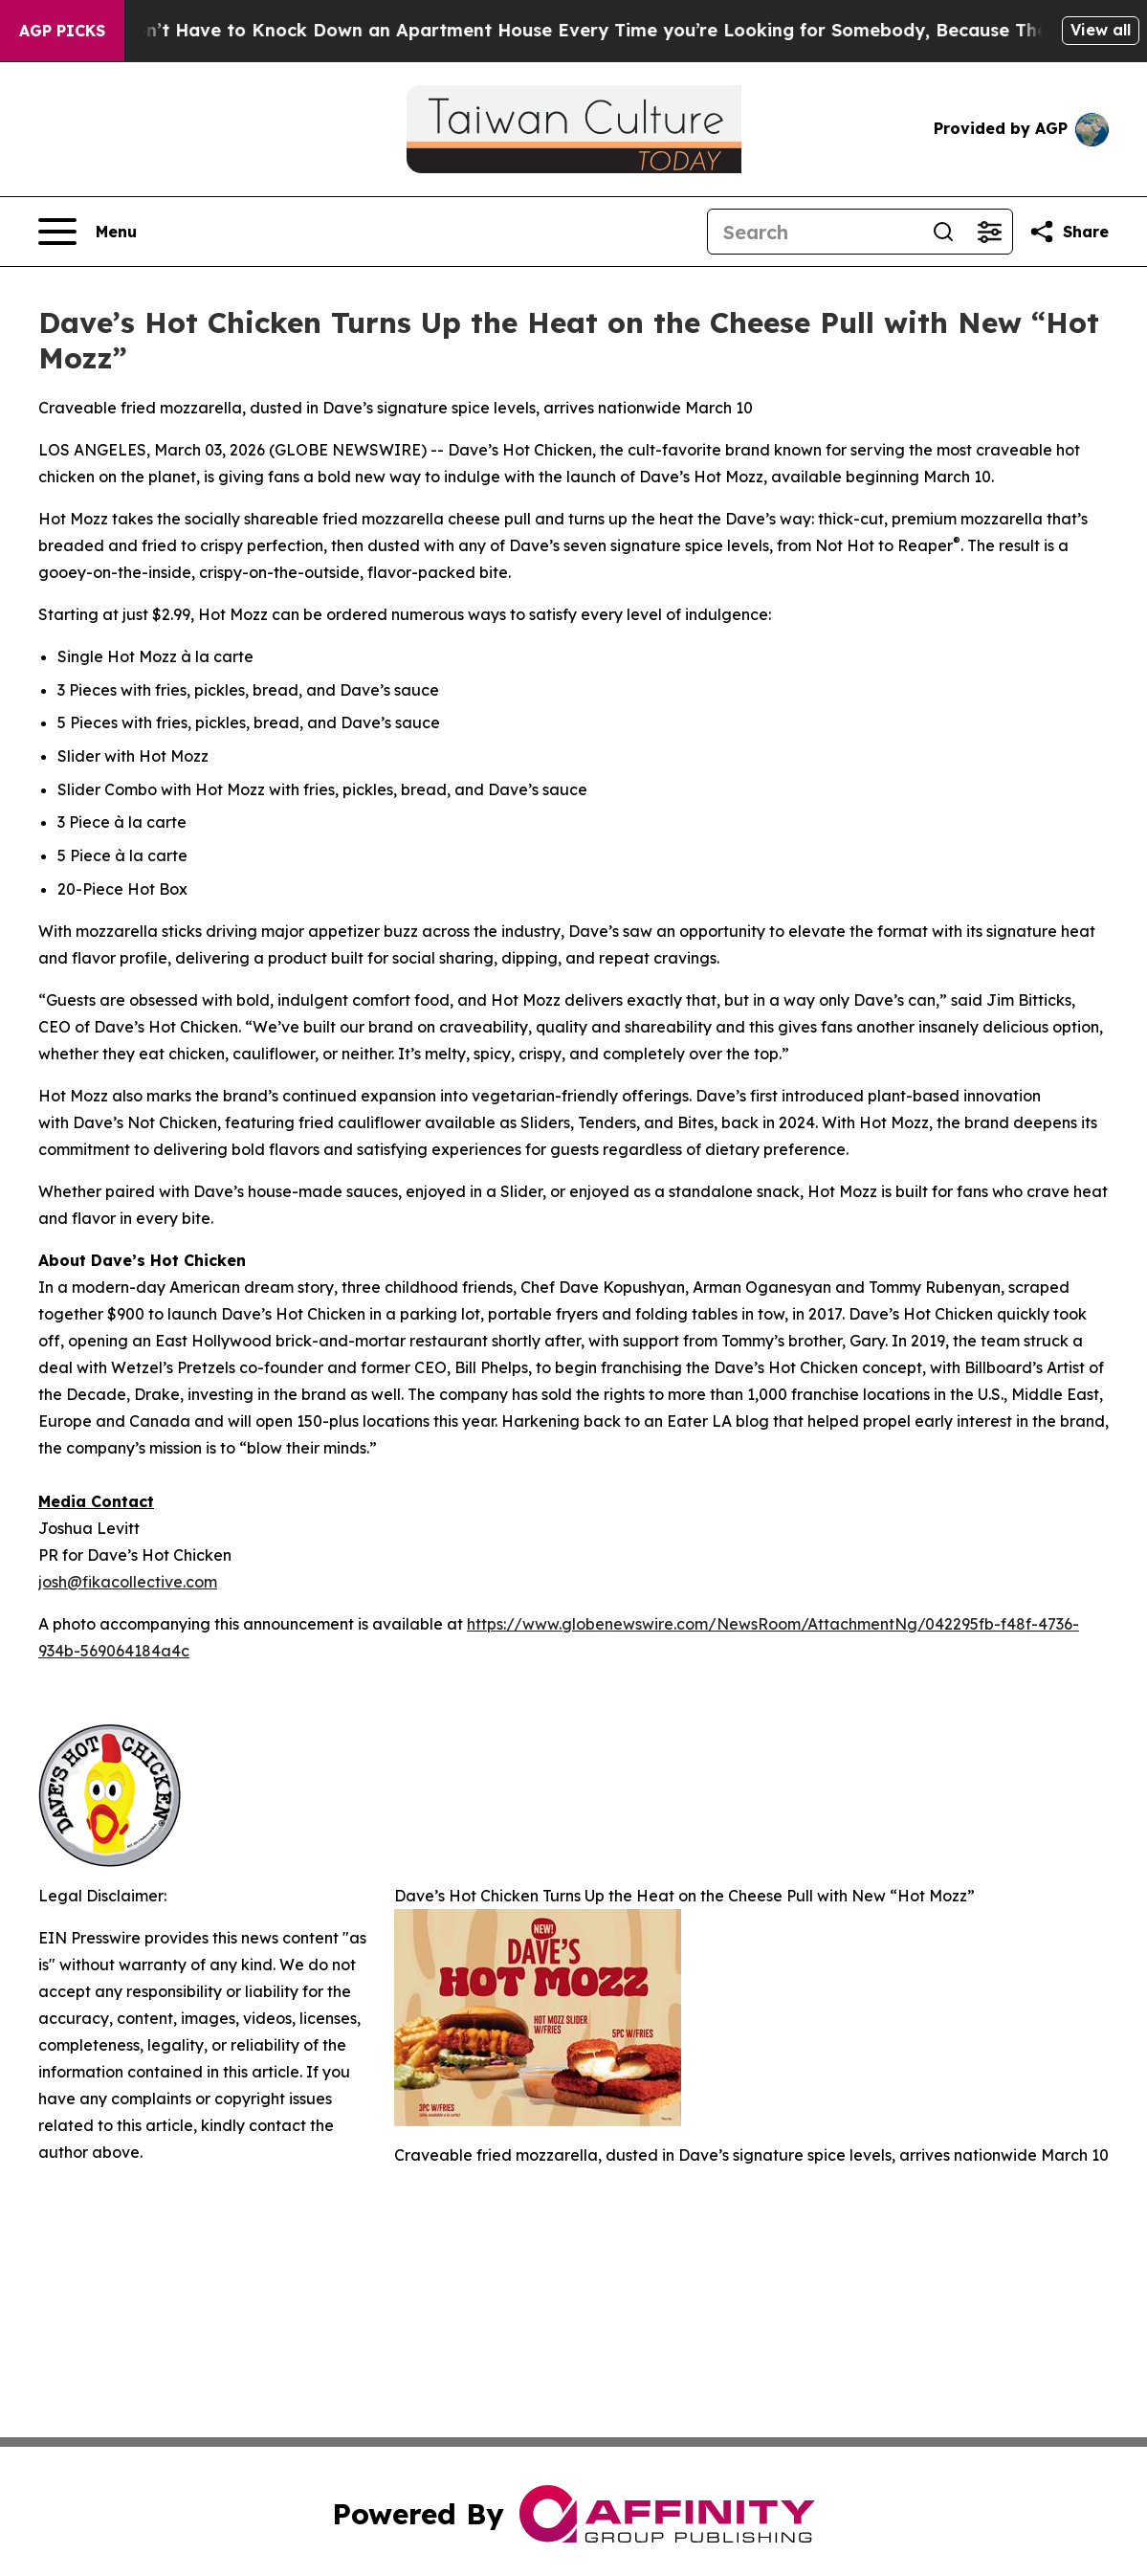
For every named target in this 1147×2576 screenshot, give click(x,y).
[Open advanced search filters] (989, 232)
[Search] (814, 232)
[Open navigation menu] (87, 231)
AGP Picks (62, 30)
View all (1100, 29)
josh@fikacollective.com (127, 1581)
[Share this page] (1068, 231)
